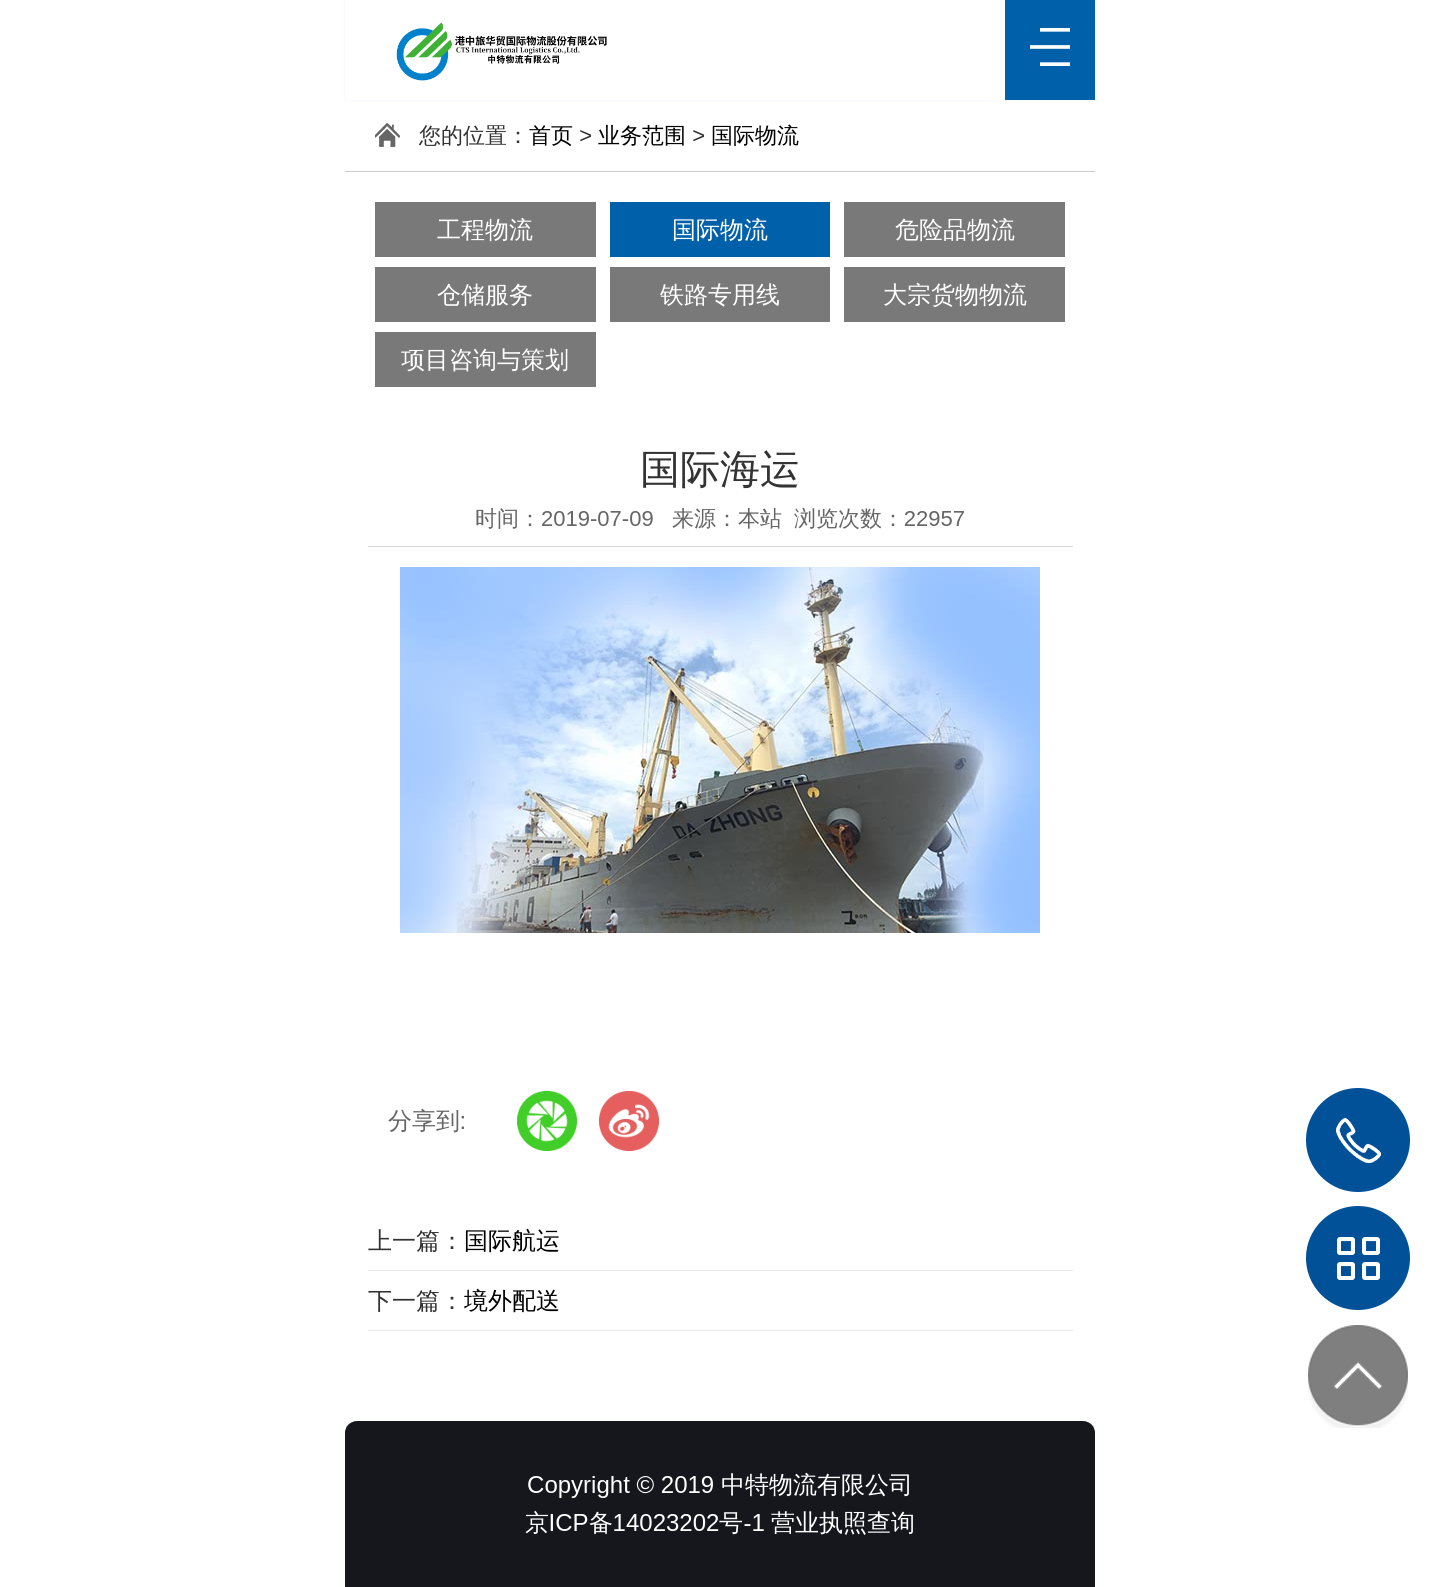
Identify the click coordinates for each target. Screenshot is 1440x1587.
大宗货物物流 (955, 294)
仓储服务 (485, 294)
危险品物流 (955, 229)
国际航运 (512, 1240)
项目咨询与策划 (485, 359)
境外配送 (512, 1300)
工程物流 (485, 229)
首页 (551, 135)
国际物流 (755, 135)
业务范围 (642, 135)
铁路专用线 (720, 294)
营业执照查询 (843, 1522)
